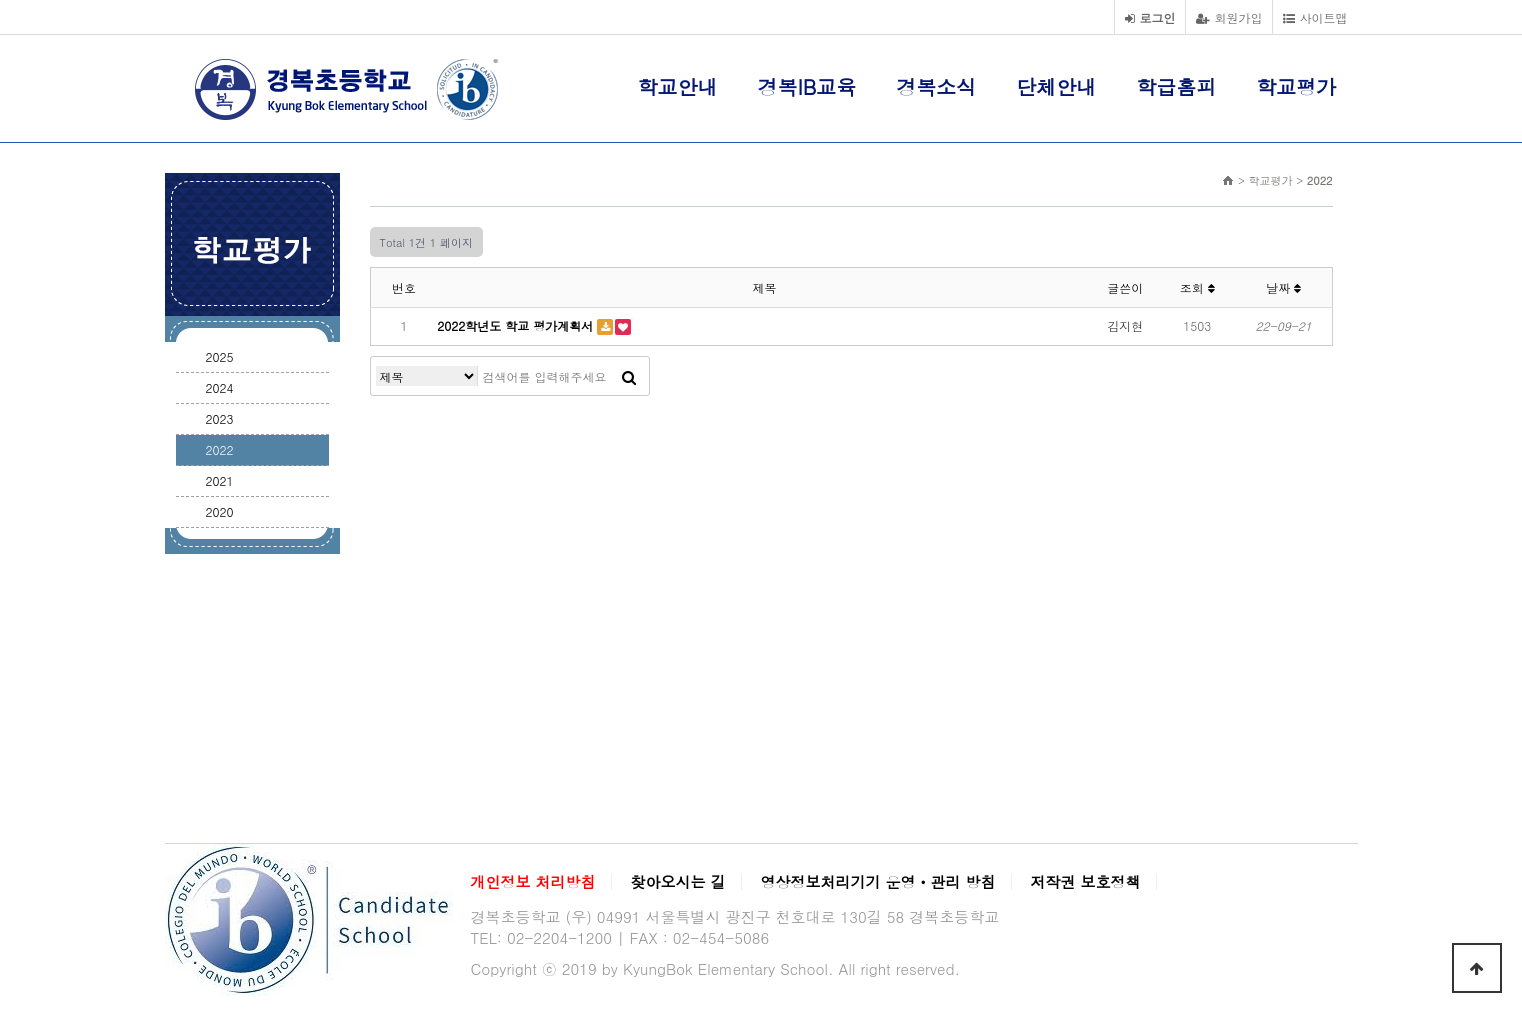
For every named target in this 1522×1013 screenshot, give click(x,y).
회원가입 (1229, 17)
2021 (220, 480)
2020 (220, 511)
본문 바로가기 (0, 0)
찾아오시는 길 (678, 882)
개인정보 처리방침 (533, 882)
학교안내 (678, 86)
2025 (220, 356)
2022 (220, 449)
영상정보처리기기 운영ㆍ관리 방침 (878, 882)
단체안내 (1056, 86)
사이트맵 (1315, 17)
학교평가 (1296, 86)
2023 (220, 418)
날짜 (1283, 287)
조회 (1197, 287)
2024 (220, 387)
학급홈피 (1176, 86)
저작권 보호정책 (1086, 882)
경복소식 (936, 86)
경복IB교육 (807, 86)
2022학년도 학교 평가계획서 (534, 325)
